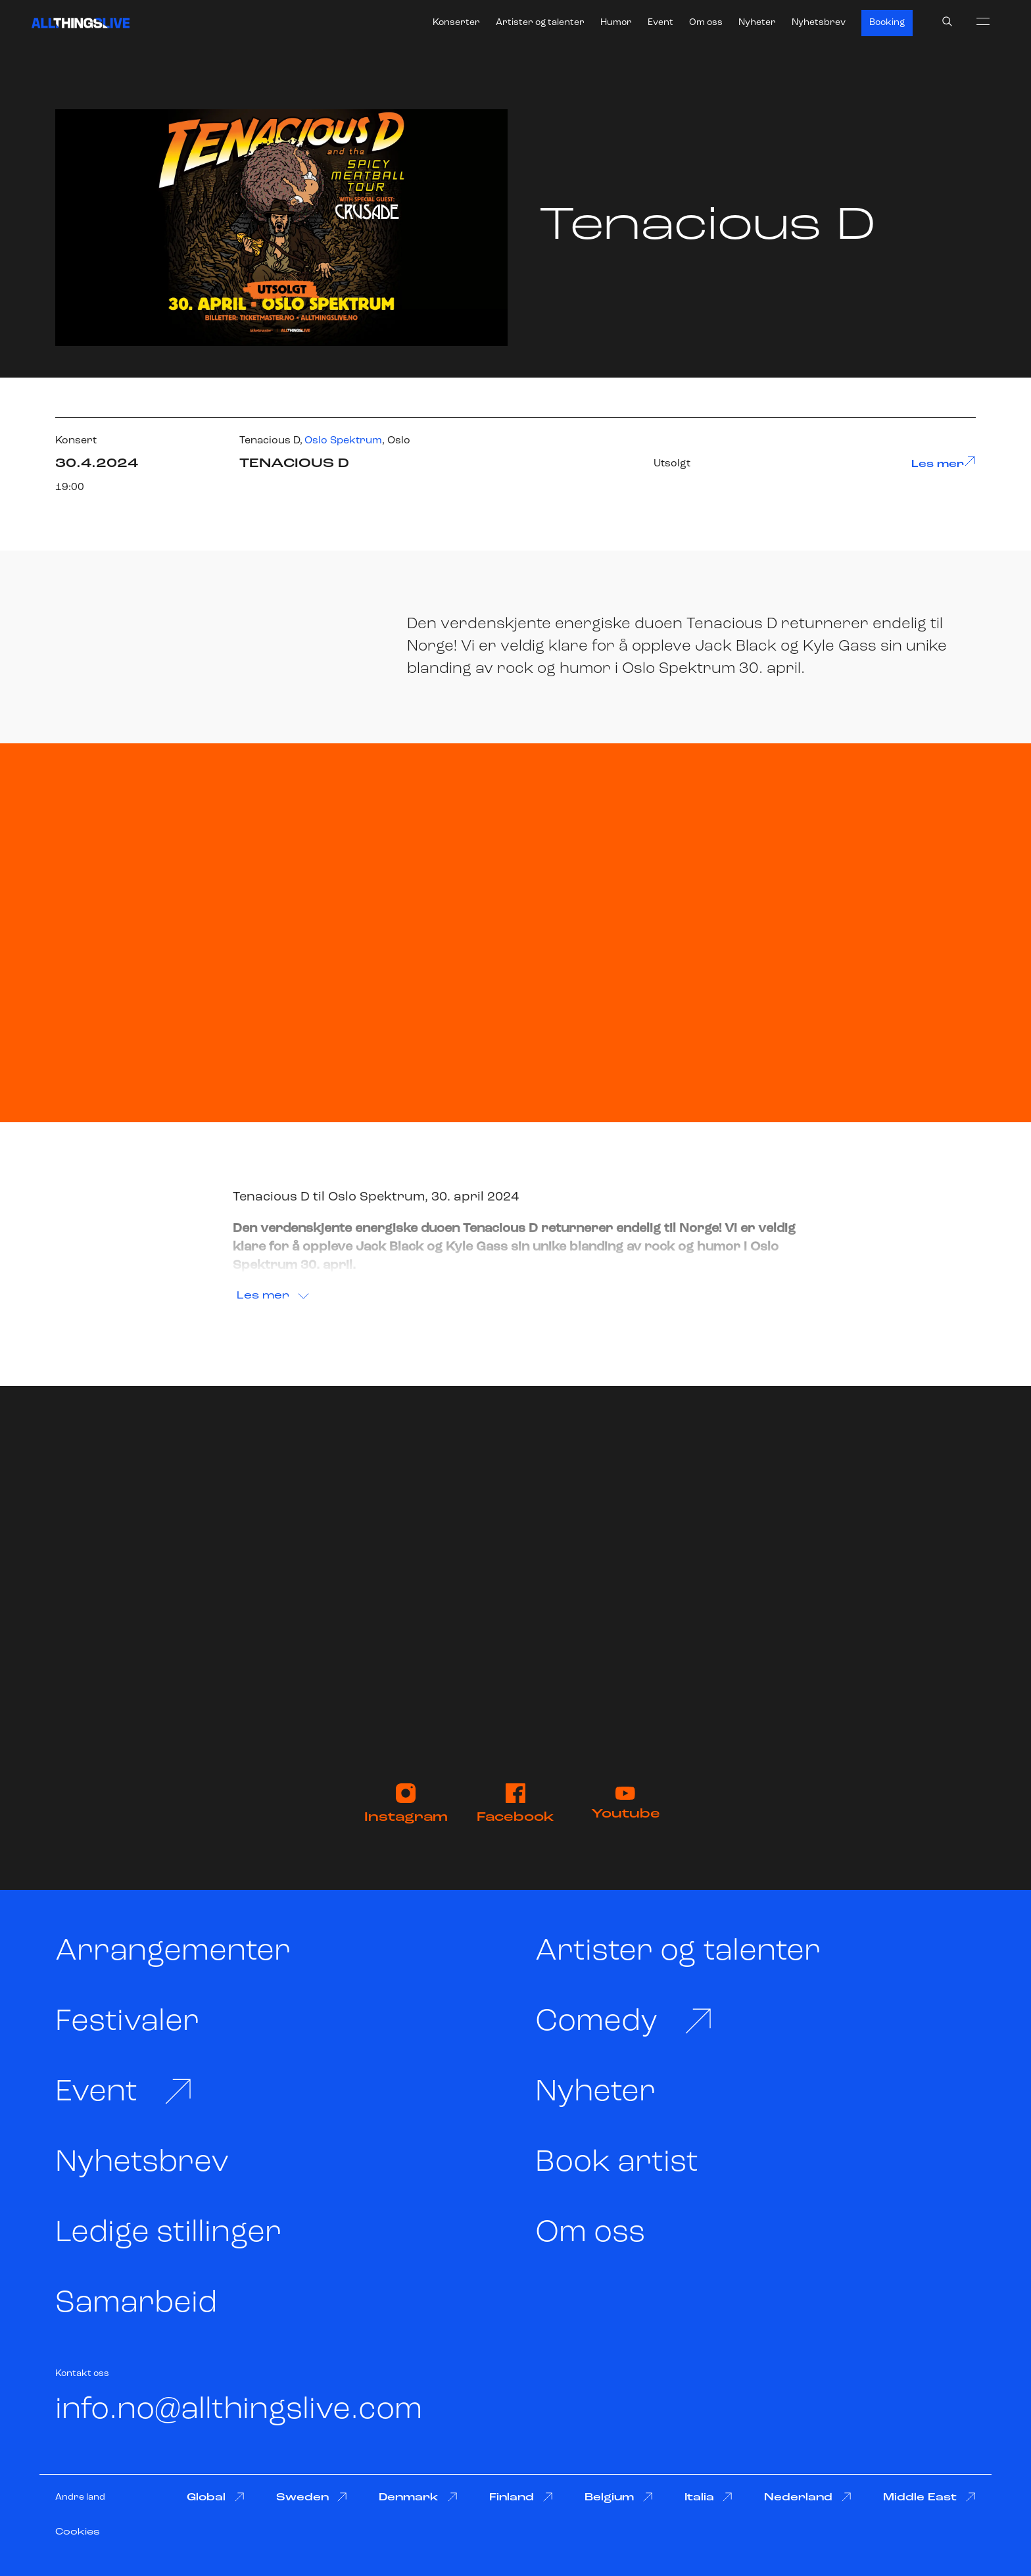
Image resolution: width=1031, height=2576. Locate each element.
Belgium (619, 2497)
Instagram (406, 1803)
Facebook (515, 1803)
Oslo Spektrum (343, 440)
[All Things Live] (81, 23)
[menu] (983, 21)
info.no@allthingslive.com (238, 2410)
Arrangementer (173, 1952)
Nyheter (757, 23)
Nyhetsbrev (819, 23)
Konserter (456, 23)
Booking (887, 23)
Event (660, 23)
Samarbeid (136, 2304)
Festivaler (127, 2022)
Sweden (312, 2497)
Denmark (418, 2497)
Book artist (616, 2163)
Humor (616, 23)
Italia (708, 2497)
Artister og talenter (540, 23)
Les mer (943, 462)
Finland (521, 2497)
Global (216, 2497)
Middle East (929, 2497)
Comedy (624, 2022)
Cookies (77, 2532)
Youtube (625, 1804)
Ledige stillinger (168, 2233)
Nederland (807, 2497)
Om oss (706, 23)
